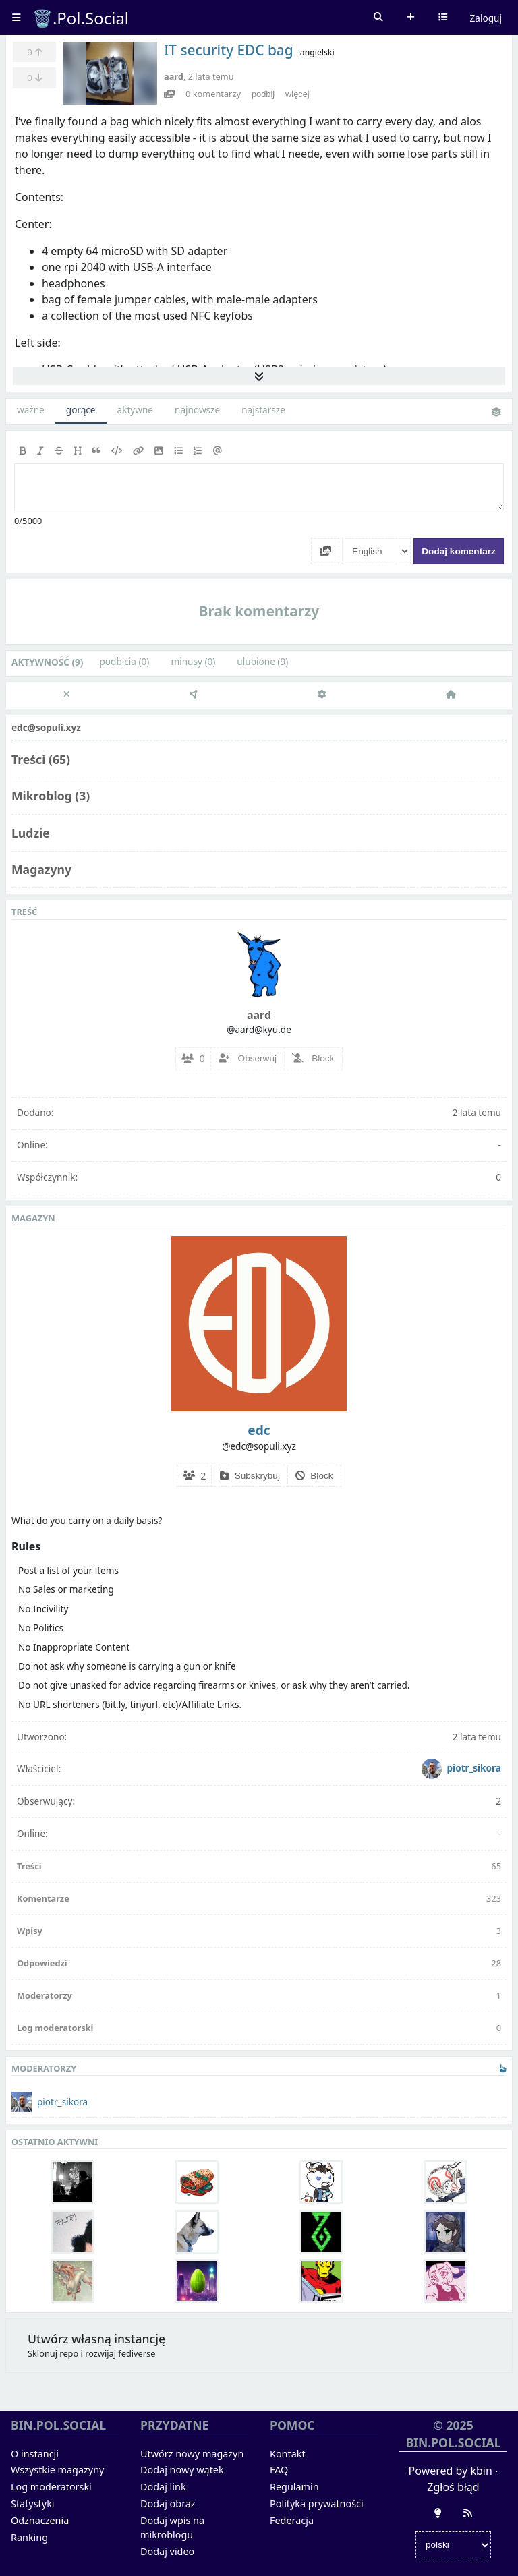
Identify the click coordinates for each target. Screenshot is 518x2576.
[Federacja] (193, 695)
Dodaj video (167, 2551)
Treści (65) (40, 759)
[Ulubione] (34, 52)
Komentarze (43, 1898)
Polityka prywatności (317, 2503)
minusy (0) (193, 661)
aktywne (135, 409)
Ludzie (30, 833)
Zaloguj (486, 17)
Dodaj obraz (168, 2503)
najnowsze (197, 409)
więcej (297, 94)
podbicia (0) (124, 661)
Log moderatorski (55, 2028)
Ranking (29, 2537)
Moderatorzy (44, 1995)
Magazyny (41, 869)
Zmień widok (496, 412)
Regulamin (294, 2486)
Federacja (292, 2520)
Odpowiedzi (42, 1963)
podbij (263, 94)
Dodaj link (163, 2486)
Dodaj (411, 17)
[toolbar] (259, 451)
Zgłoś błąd (453, 2487)
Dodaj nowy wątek (182, 2469)
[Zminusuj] (34, 77)
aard (173, 76)
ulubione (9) (262, 661)
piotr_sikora (461, 1767)
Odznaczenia (40, 2520)
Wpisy (29, 1931)
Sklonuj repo (53, 2353)
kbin (481, 2470)
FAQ (279, 2469)
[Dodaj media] (325, 551)
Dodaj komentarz (459, 551)
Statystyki (33, 2503)
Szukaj (378, 17)
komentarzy (213, 94)
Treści (29, 1866)
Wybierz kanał (443, 17)
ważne (31, 409)
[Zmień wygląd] (438, 2513)
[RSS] (467, 2513)
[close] (66, 695)
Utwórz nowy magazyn (191, 2453)
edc (259, 1430)
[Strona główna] (450, 695)
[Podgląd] (169, 94)
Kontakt (288, 2453)
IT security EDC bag (228, 49)
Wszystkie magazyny (57, 2469)
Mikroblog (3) (50, 796)
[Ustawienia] (321, 695)
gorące (81, 409)
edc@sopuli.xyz (46, 727)
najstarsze (263, 409)
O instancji (35, 2453)
